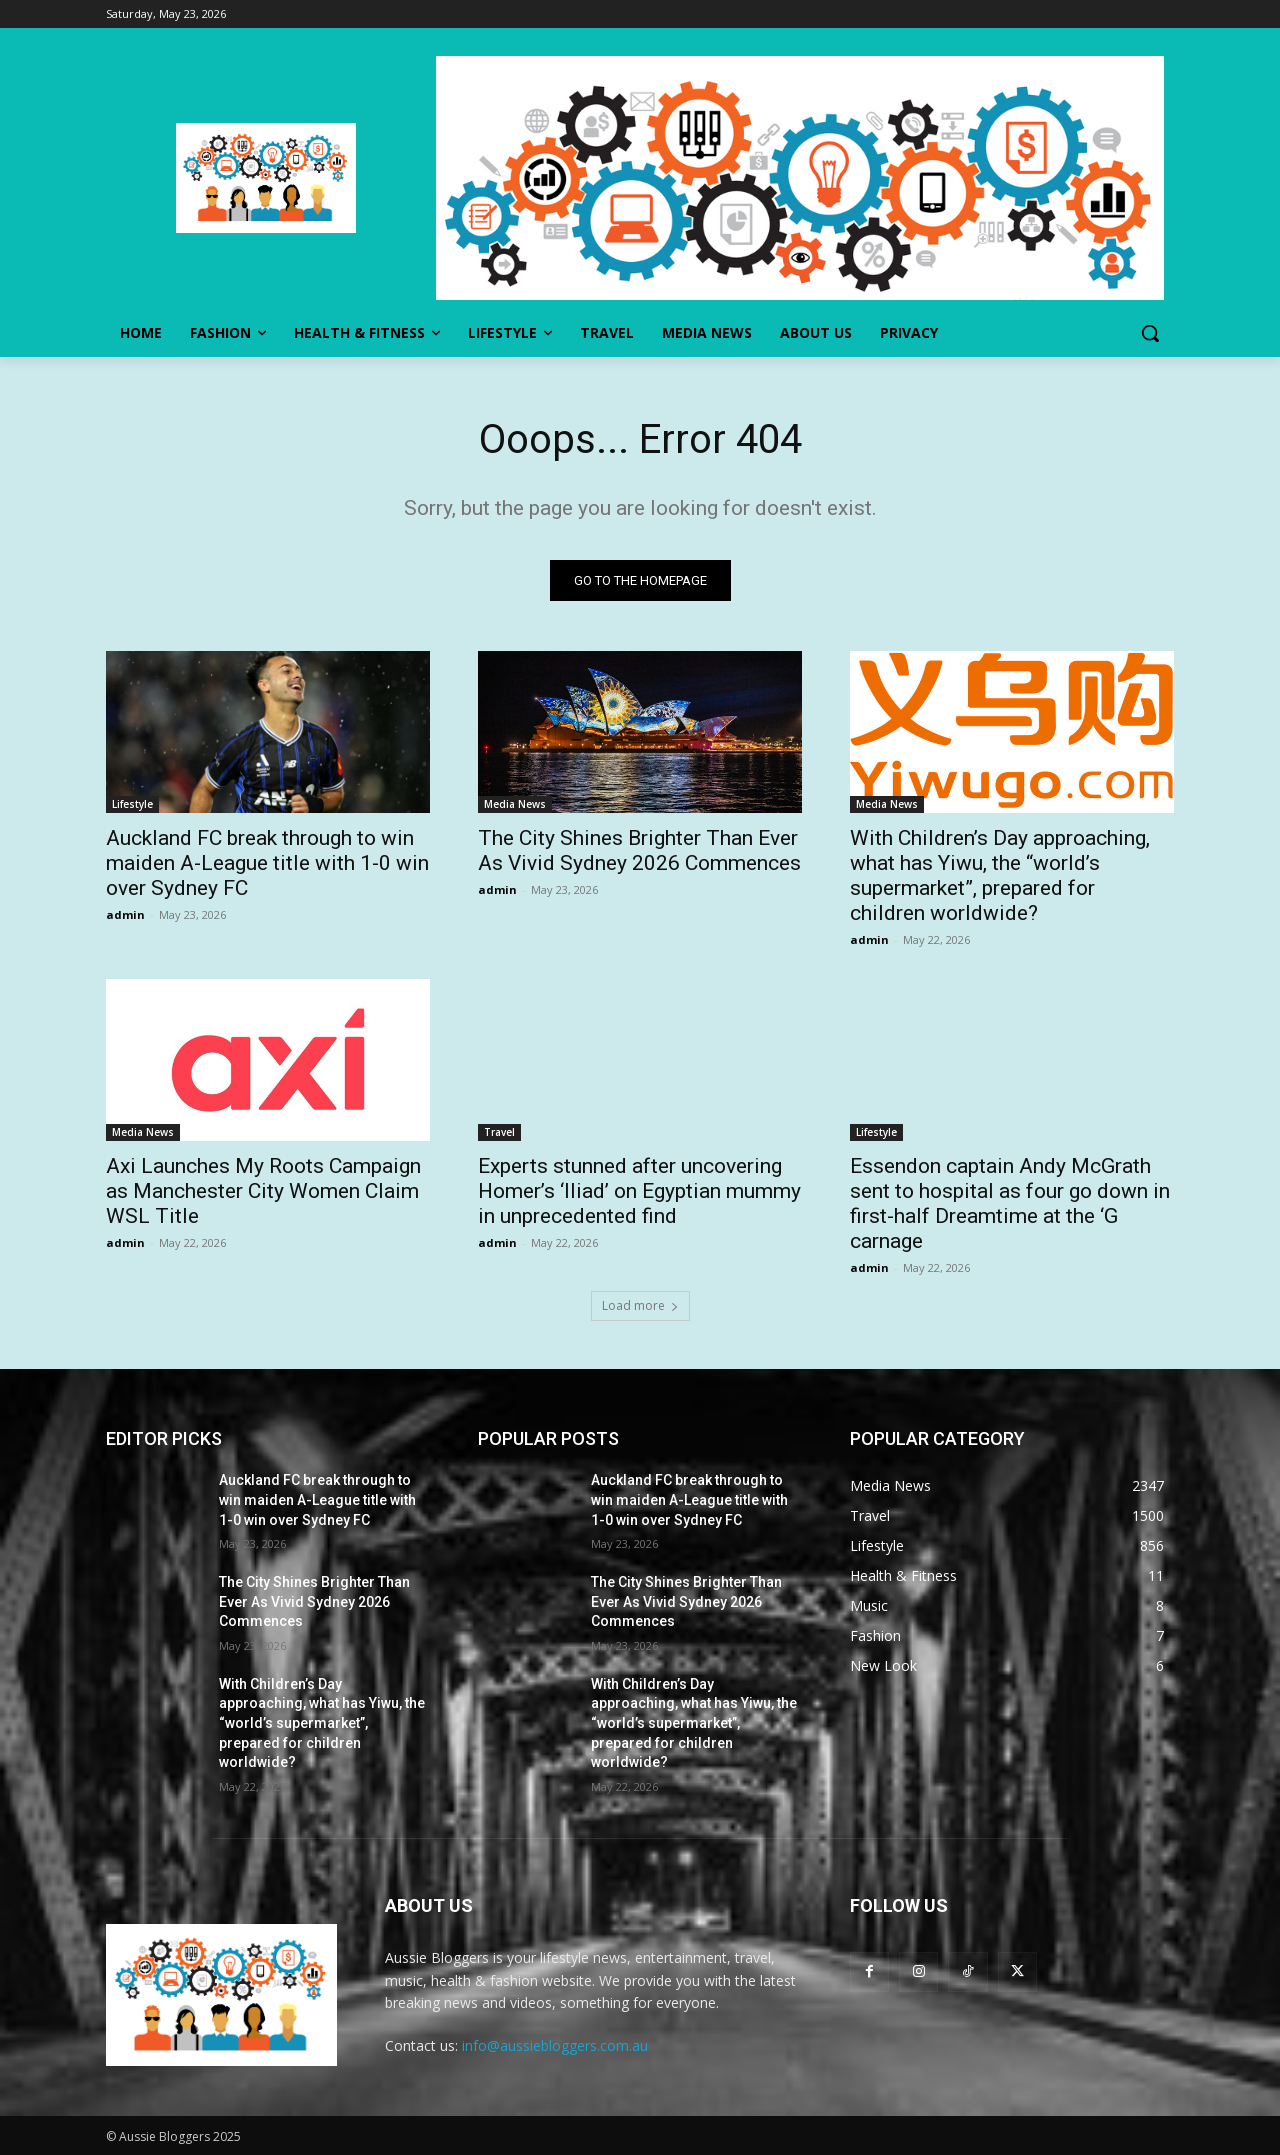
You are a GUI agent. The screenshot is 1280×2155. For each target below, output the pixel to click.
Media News (515, 804)
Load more (640, 1305)
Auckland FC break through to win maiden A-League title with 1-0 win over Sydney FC (267, 863)
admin (125, 914)
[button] (1150, 333)
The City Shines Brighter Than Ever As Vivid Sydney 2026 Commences (639, 850)
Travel (499, 1132)
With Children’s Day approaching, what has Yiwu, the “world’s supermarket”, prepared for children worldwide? (1000, 875)
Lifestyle (132, 804)
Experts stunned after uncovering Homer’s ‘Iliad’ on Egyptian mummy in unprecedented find (639, 1191)
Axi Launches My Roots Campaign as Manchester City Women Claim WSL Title (263, 1191)
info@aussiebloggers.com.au (555, 2045)
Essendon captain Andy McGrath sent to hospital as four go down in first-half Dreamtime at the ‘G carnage (1010, 1203)
